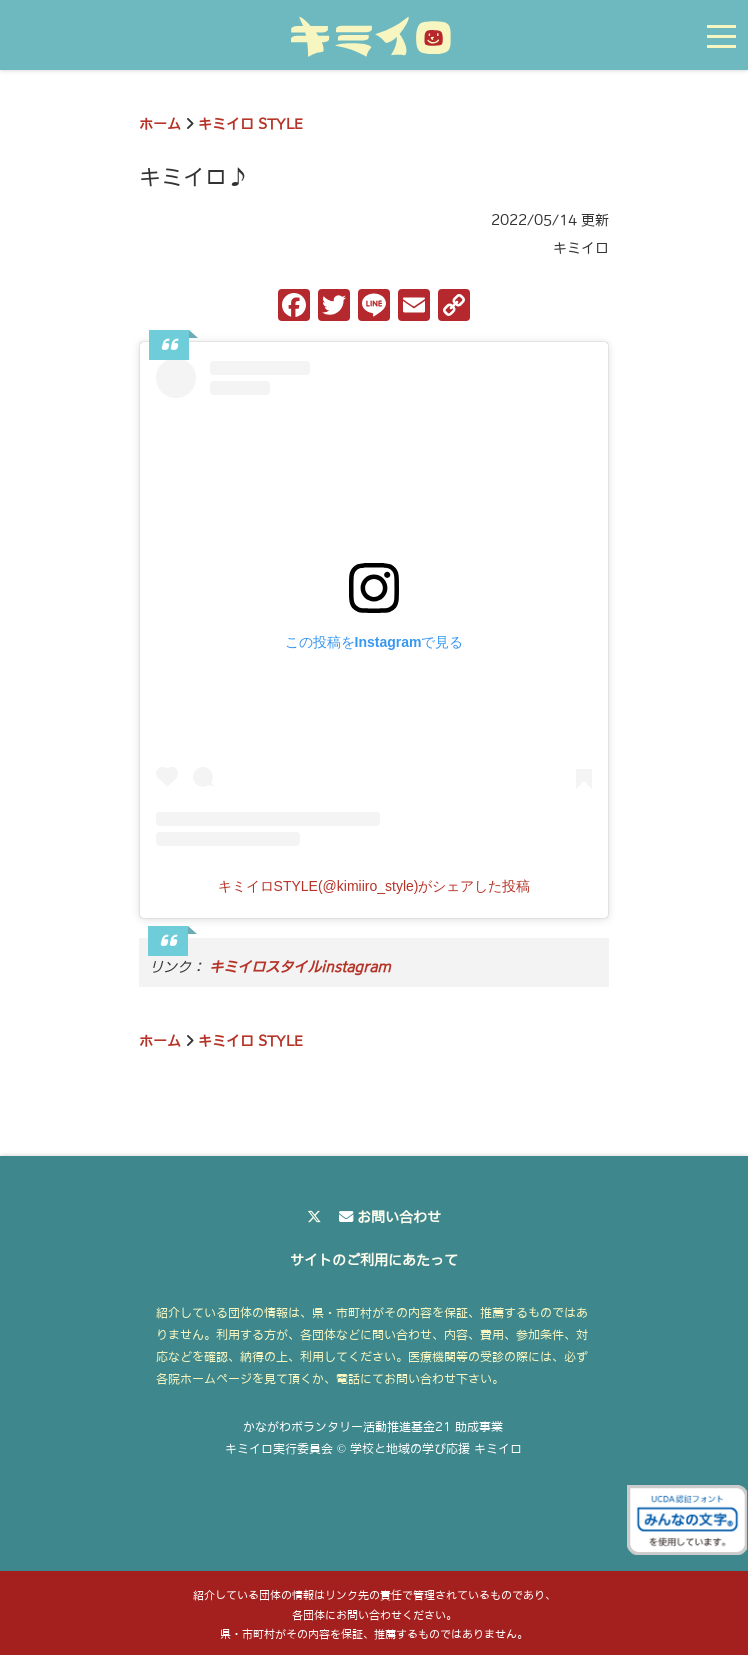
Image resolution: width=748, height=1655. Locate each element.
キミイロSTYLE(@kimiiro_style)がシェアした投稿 (374, 886)
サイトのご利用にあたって (374, 1260)
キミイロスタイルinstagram (300, 967)
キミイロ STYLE (250, 124)
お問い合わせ (399, 1217)
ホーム (160, 124)
